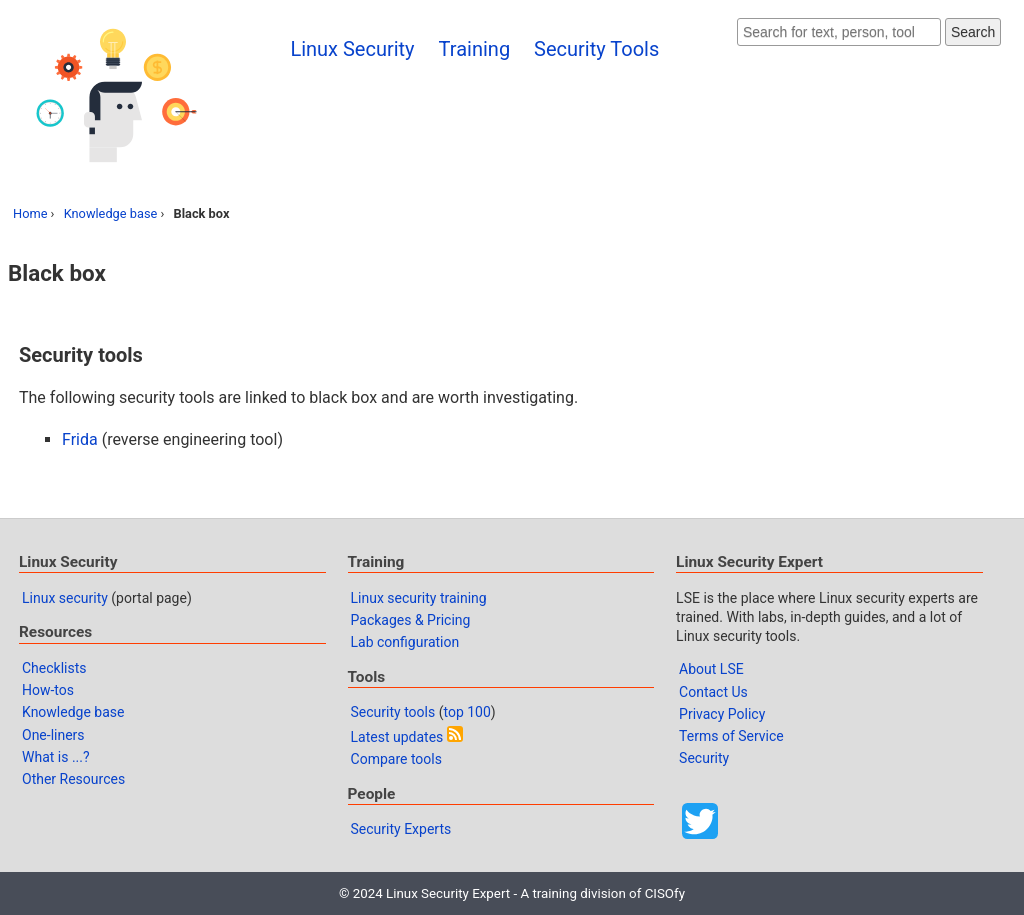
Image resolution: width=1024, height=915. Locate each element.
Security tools (393, 712)
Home (30, 213)
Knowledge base (111, 213)
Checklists (54, 668)
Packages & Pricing (411, 620)
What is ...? (56, 757)
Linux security (65, 598)
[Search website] (839, 32)
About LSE (711, 669)
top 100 (466, 712)
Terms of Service (731, 736)
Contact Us (713, 692)
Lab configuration (405, 642)
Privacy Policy (722, 714)
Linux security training (419, 598)
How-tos (48, 690)
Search (973, 32)
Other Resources (73, 779)
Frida (80, 439)
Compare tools (396, 759)
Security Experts (401, 829)
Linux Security (352, 49)
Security (704, 758)
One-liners (53, 735)
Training (475, 49)
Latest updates (397, 737)
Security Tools (596, 49)
